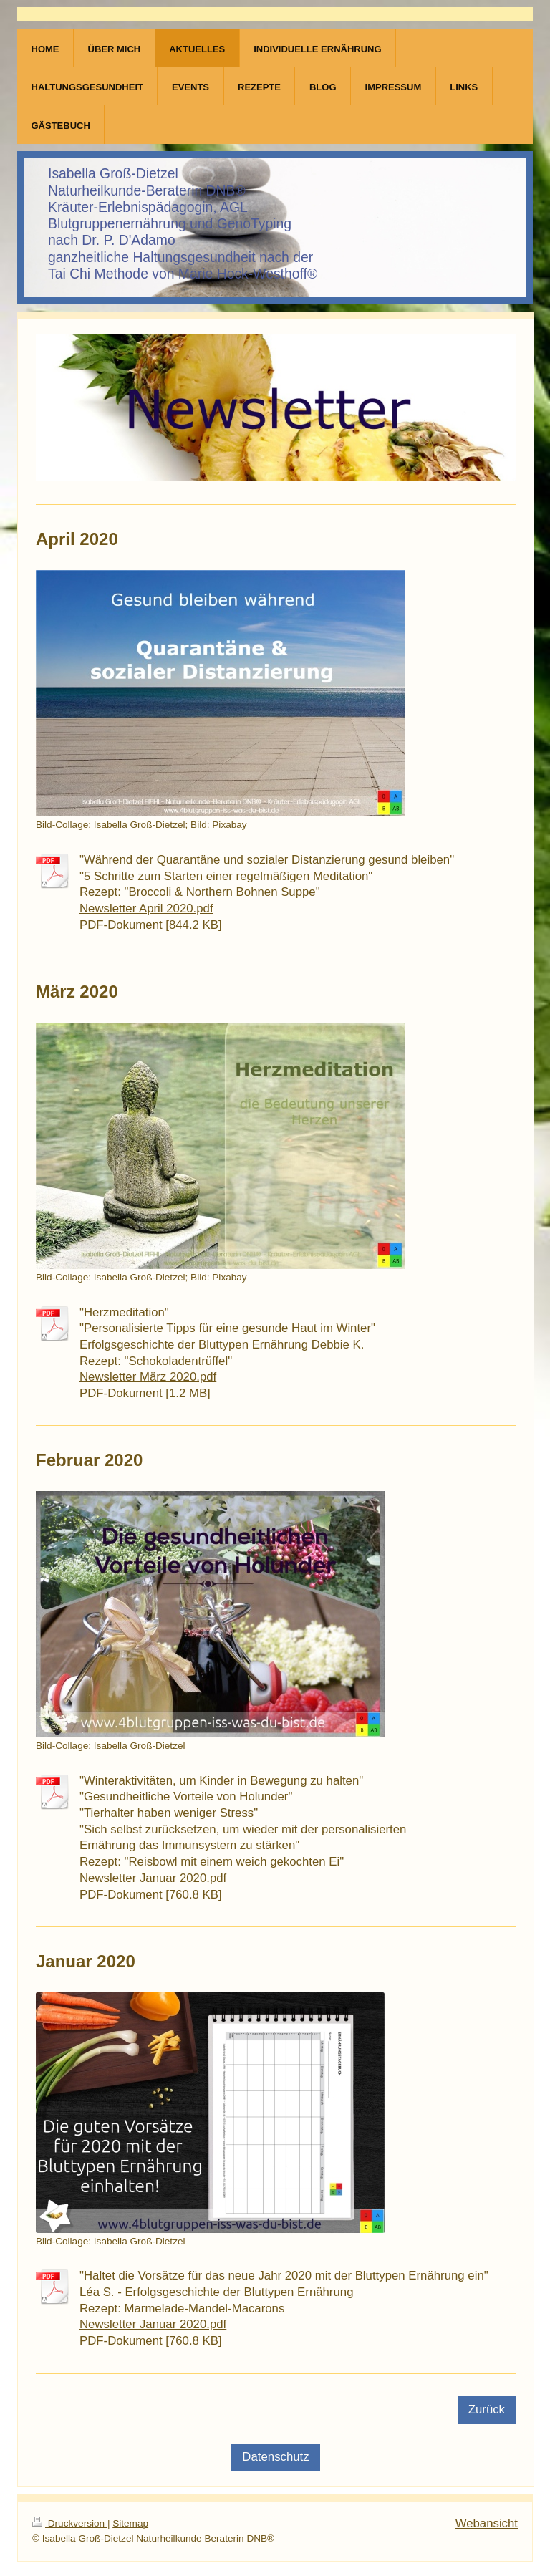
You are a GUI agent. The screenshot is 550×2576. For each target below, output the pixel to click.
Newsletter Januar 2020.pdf (152, 1878)
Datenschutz (275, 2457)
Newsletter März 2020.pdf (147, 1377)
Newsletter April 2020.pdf (146, 908)
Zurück (486, 2409)
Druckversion (69, 2523)
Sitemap (130, 2523)
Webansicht (486, 2523)
